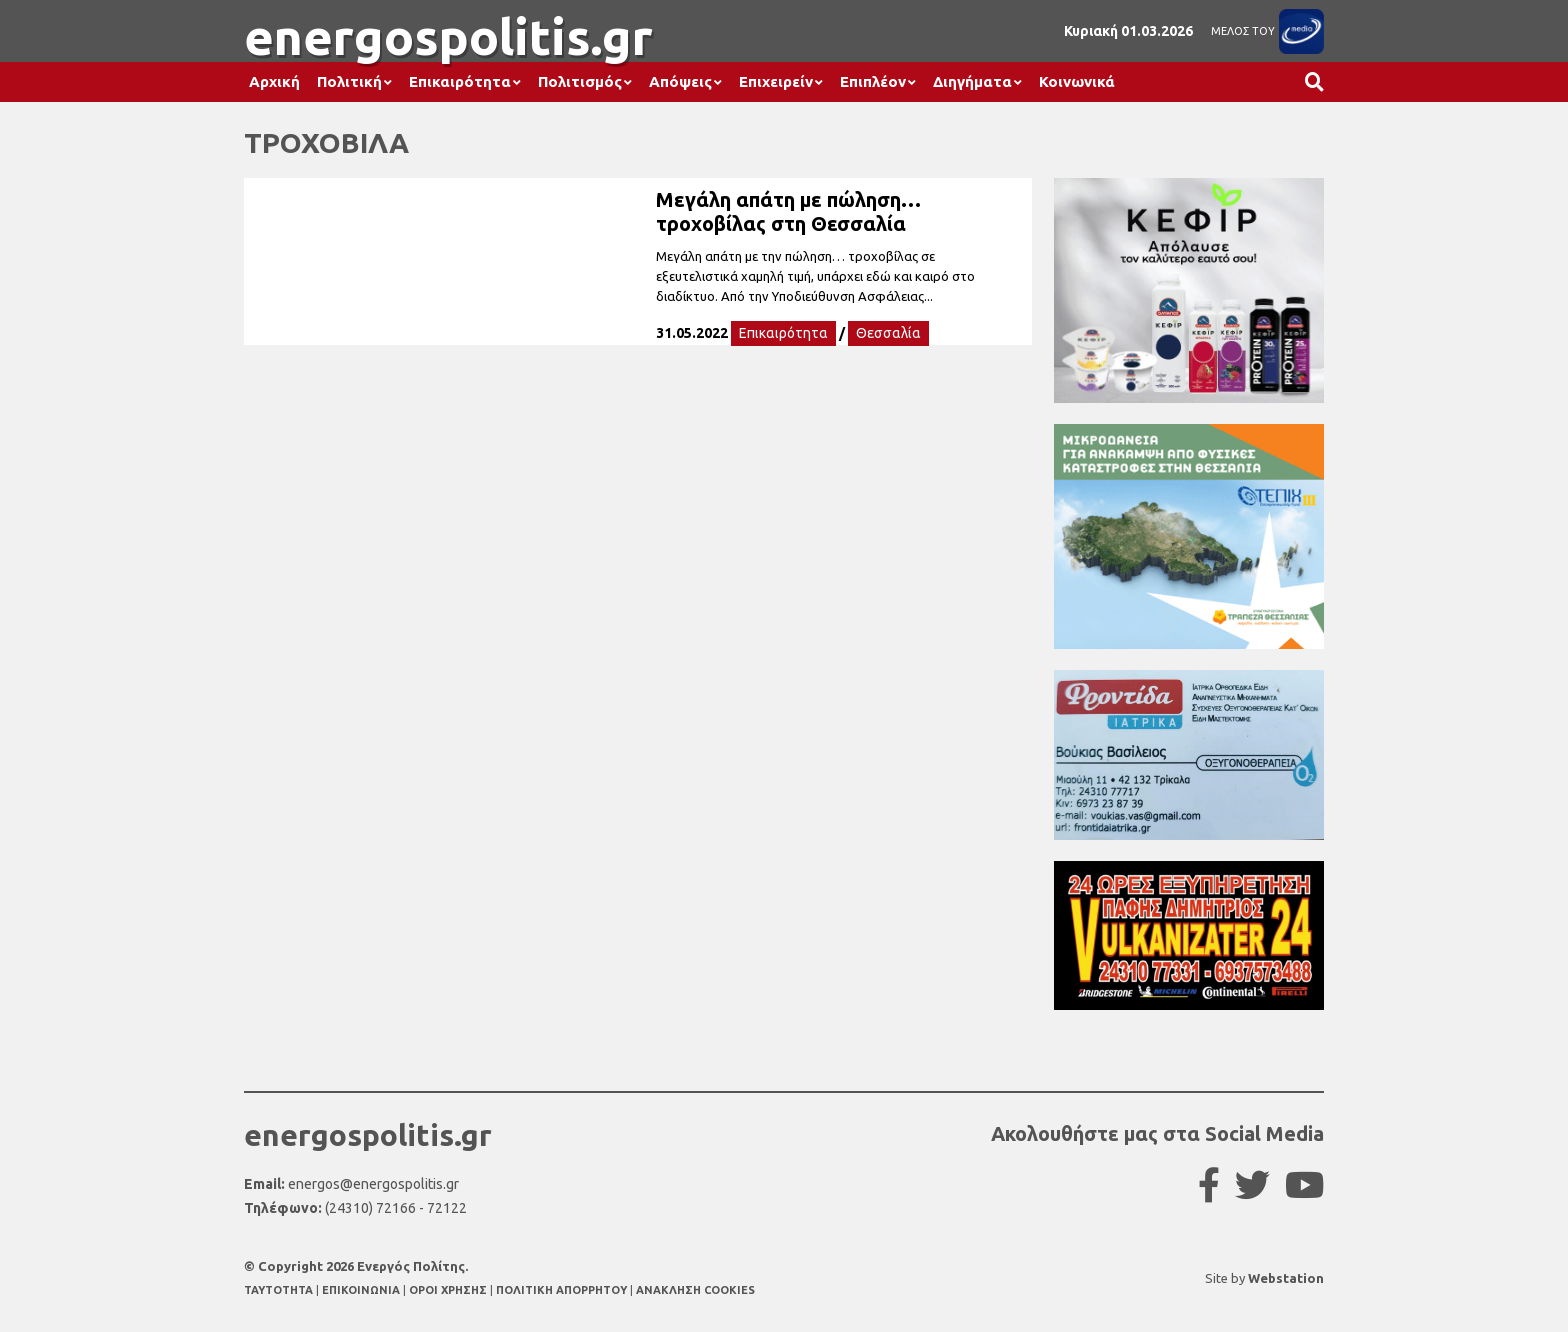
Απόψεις (680, 81)
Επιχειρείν (776, 81)
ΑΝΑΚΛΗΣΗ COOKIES (695, 1290)
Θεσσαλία (888, 333)
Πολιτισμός (580, 81)
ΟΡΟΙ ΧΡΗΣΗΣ (449, 1290)
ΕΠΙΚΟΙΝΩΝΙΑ (362, 1290)
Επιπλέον (873, 81)
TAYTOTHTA (280, 1290)
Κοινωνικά (1077, 81)
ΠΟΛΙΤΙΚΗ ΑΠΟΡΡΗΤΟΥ (561, 1290)
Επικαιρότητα (460, 81)
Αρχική (274, 81)
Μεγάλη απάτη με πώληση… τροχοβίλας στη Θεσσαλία (788, 211)
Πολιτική (349, 81)
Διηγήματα (972, 81)
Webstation (1286, 1278)
